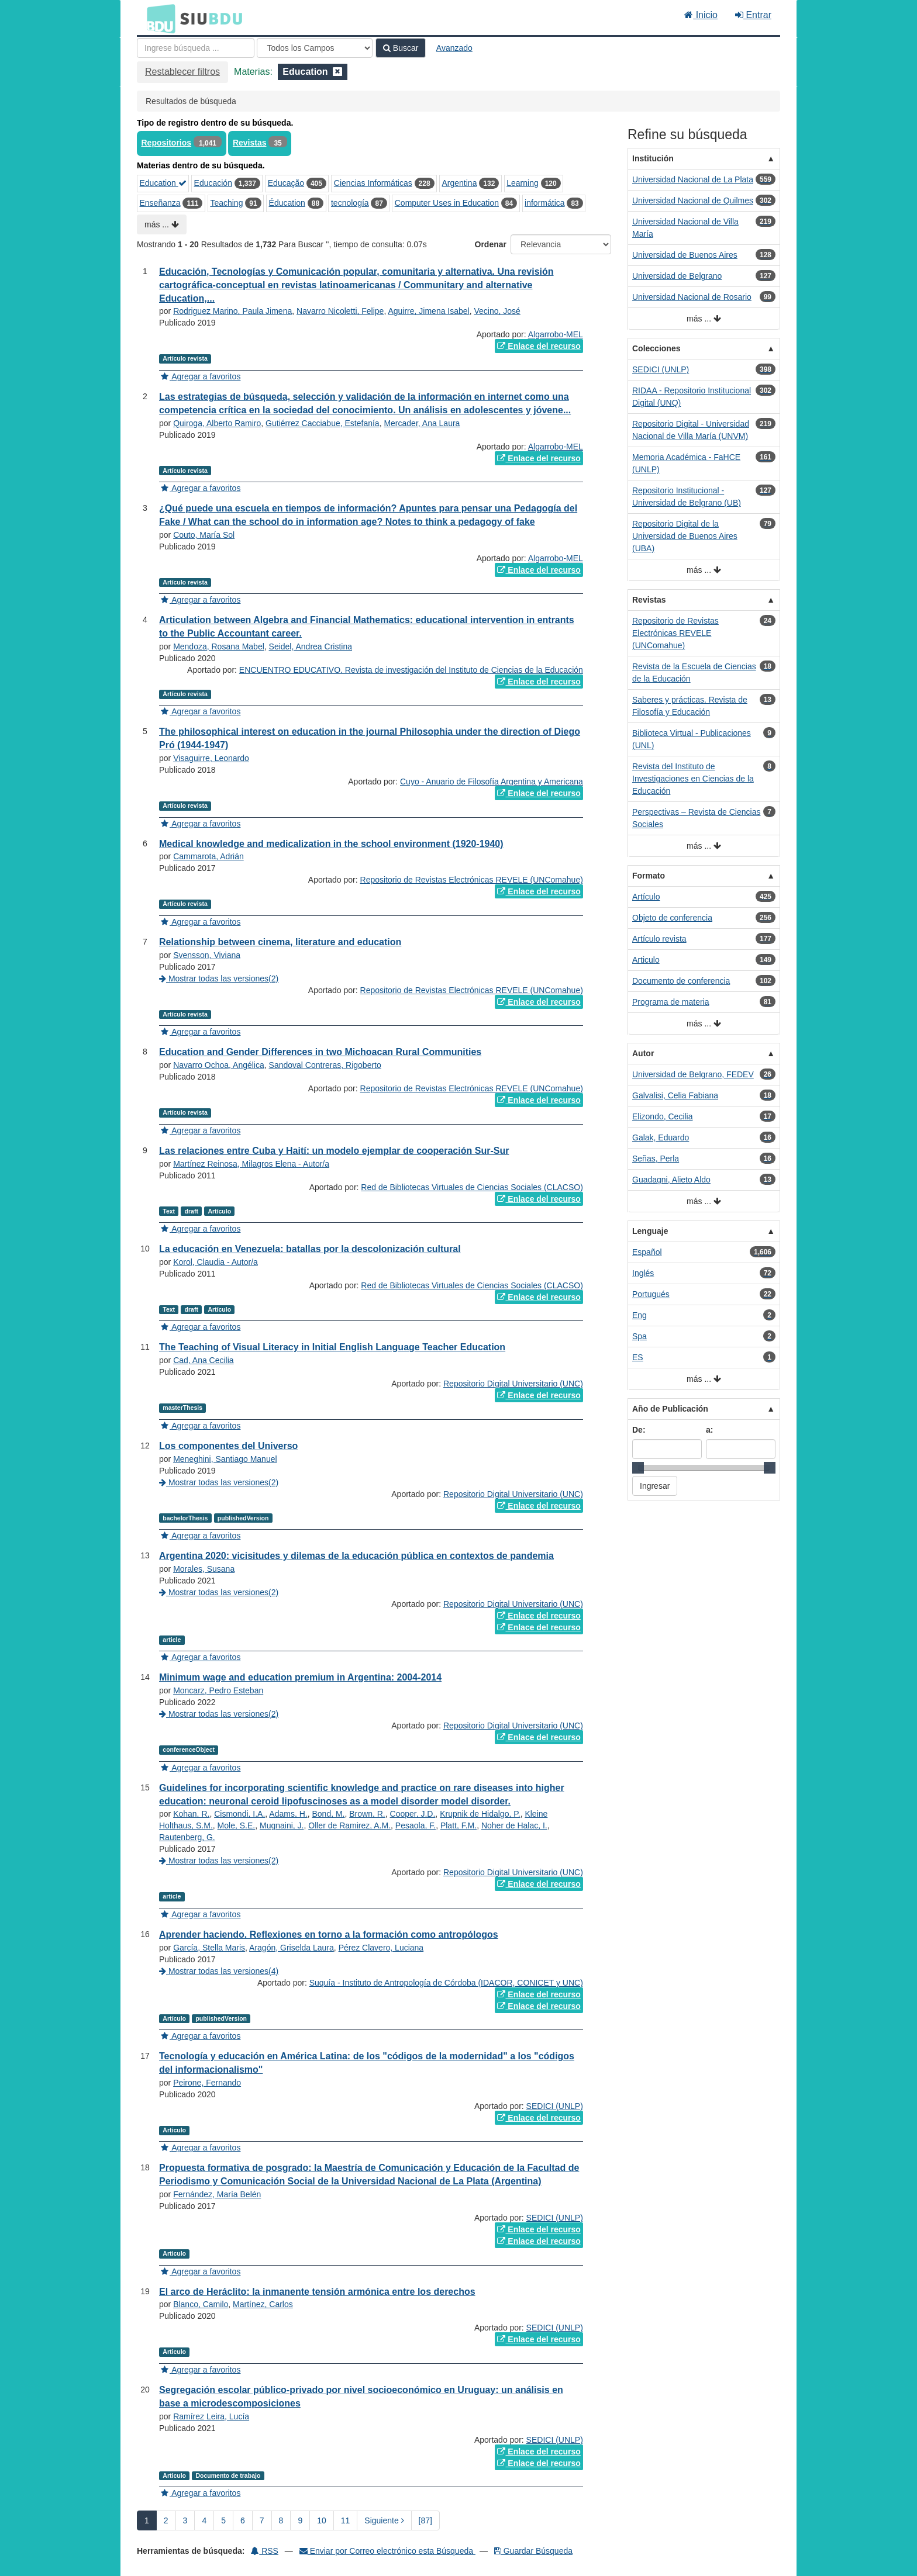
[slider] (638, 1468)
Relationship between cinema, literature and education (280, 942)
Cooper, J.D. (413, 1813)
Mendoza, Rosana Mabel (218, 646)
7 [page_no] (262, 2520)
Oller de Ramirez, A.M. (349, 1825)
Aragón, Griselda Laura (291, 1947)
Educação (286, 183)
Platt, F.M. (458, 1825)
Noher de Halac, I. (514, 1825)
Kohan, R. (191, 1813)
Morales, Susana (204, 1569)
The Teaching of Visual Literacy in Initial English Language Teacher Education (332, 1347)
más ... (161, 224)
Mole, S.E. (237, 1825)
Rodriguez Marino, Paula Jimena (232, 311)
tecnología (350, 203)
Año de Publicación (670, 1408)
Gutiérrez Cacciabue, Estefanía (323, 423)
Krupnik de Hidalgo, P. (480, 1813)
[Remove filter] (337, 72)
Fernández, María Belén (217, 2194)
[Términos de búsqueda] (195, 48)
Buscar (400, 48)
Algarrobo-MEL (555, 334)
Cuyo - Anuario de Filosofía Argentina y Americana (491, 781)
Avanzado (454, 48)
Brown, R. (367, 1813)
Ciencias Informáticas (373, 183)
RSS (264, 2551)
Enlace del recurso (538, 346)
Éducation (287, 203)
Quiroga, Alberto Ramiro (217, 423)
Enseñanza (160, 203)
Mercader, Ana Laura (422, 423)
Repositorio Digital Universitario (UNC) (513, 1383)
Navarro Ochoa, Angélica (218, 1065)
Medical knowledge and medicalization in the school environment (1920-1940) (331, 844)
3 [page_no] (185, 2520)
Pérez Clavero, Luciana (381, 1947)
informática (544, 203)
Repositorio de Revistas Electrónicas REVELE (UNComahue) (471, 879)
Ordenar (490, 244)
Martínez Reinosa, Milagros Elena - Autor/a (251, 1163)
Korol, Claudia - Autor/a (215, 1262)
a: (709, 1429)
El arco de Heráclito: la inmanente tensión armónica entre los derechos (317, 2292)
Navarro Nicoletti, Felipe (340, 311)
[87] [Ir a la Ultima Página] (425, 2520)
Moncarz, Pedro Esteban (218, 1690)
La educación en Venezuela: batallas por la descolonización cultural (310, 1249)
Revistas (250, 142)
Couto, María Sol (204, 535)
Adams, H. (288, 1813)
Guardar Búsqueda (533, 2551)
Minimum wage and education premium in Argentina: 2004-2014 (300, 1677)
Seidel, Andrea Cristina (310, 646)
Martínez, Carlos (263, 2304)
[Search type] (315, 48)
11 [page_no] (345, 2520)
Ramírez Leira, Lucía (211, 2416)
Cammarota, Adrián (208, 856)
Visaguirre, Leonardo (211, 758)
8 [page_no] (281, 2520)
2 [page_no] (166, 2520)
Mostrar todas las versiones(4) (218, 1971)
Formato (648, 875)
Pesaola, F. (415, 1825)
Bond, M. (328, 1813)
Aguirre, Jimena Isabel (428, 311)
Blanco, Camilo (200, 2304)
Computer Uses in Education (447, 203)
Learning (522, 183)
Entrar (753, 15)
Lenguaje (650, 1231)
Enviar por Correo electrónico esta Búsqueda (387, 2551)
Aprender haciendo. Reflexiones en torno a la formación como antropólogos (328, 1934)
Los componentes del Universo (228, 1446)
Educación (213, 183)
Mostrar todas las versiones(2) (218, 978)
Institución (653, 158)
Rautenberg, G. (187, 1837)
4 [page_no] (204, 2520)
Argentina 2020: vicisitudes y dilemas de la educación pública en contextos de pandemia (356, 1556)
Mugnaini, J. (282, 1825)
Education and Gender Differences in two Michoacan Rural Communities (320, 1052)
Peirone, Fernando (207, 2082)
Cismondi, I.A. (239, 1813)
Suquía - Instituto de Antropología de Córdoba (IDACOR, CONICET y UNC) (446, 1982)
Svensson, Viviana (206, 955)
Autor (643, 1053)
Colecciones (656, 348)
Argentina (459, 183)
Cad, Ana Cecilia (203, 1360)
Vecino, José (497, 311)
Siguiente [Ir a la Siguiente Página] (384, 2520)
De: (639, 1429)
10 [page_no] (321, 2520)
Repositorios (167, 142)
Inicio (701, 15)
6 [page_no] (242, 2520)
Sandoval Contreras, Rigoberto (325, 1065)
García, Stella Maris (209, 1947)
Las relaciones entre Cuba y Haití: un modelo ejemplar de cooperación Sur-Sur (334, 1151)
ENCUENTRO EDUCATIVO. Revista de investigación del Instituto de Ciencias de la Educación (411, 670)
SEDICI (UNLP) (554, 2106)
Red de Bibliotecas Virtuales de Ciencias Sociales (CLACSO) (471, 1187)
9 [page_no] (300, 2520)
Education (163, 183)
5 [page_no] (223, 2520)
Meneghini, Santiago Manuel (225, 1459)
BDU (158, 18)
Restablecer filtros (182, 72)
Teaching (226, 203)
